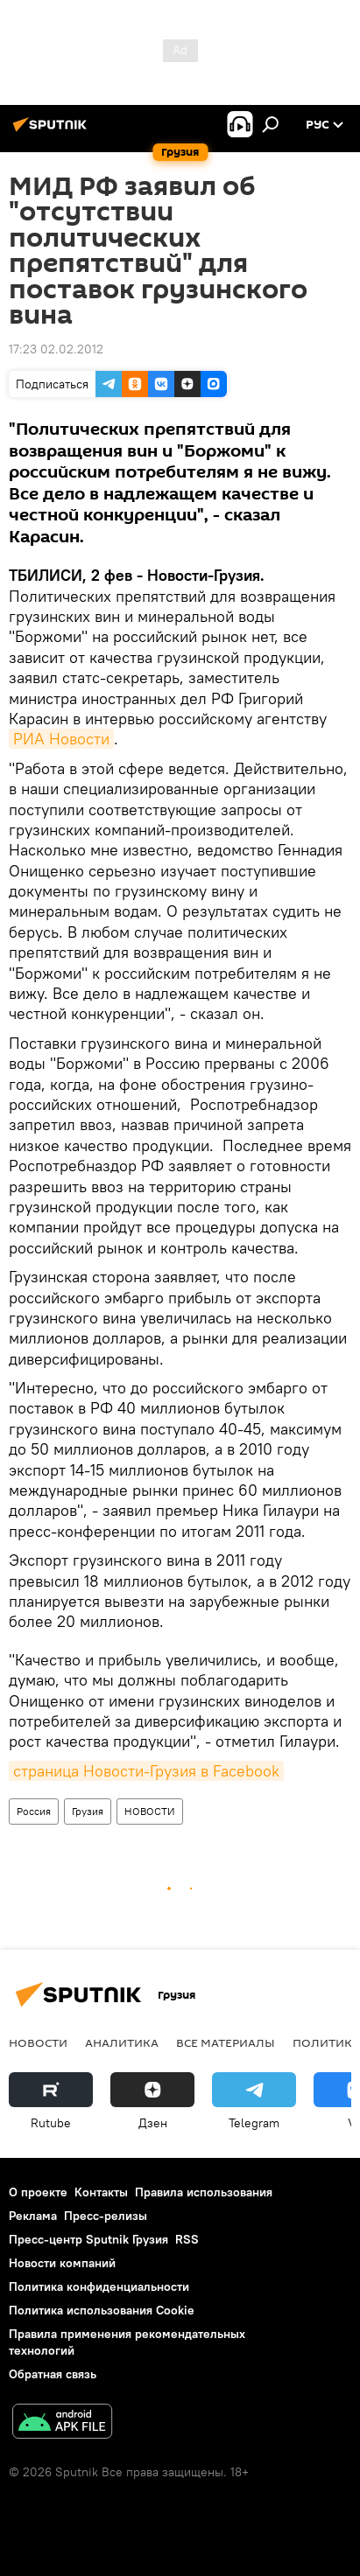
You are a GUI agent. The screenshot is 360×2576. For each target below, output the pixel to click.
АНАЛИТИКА (122, 2042)
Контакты (101, 2192)
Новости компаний (62, 2263)
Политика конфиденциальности (99, 2286)
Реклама (33, 2215)
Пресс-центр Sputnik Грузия (88, 2239)
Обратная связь (52, 2374)
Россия (34, 1811)
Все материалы (225, 2042)
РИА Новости (61, 739)
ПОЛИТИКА (326, 2042)
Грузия (87, 1811)
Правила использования (203, 2192)
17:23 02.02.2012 (56, 349)
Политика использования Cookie (101, 2310)
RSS (187, 2239)
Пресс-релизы (105, 2215)
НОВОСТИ (149, 1811)
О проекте (38, 2192)
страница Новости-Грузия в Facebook (146, 1771)
